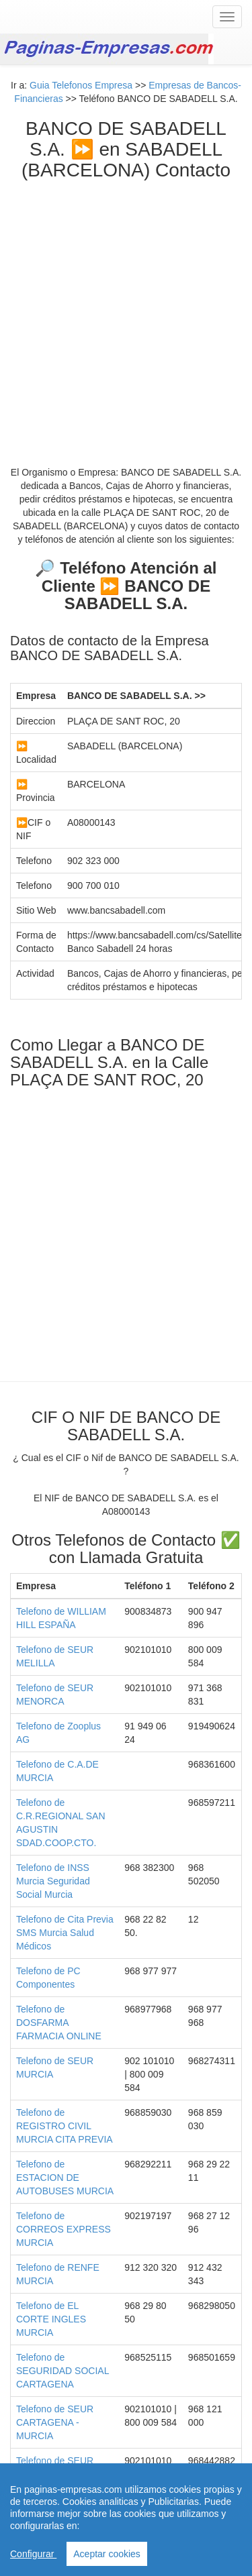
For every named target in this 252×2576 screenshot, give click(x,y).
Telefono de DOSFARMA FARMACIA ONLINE (58, 2022)
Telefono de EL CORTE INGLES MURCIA (51, 2319)
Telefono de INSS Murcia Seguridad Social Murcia (53, 1881)
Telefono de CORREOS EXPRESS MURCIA (63, 2229)
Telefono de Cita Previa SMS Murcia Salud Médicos (65, 1932)
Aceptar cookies (106, 2553)
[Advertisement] (126, 313)
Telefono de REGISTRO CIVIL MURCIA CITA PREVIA (64, 2126)
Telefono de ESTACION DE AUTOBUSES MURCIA (65, 2177)
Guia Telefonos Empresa (81, 85)
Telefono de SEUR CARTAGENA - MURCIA (54, 2422)
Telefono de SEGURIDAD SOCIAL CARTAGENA (62, 2371)
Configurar (33, 2553)
